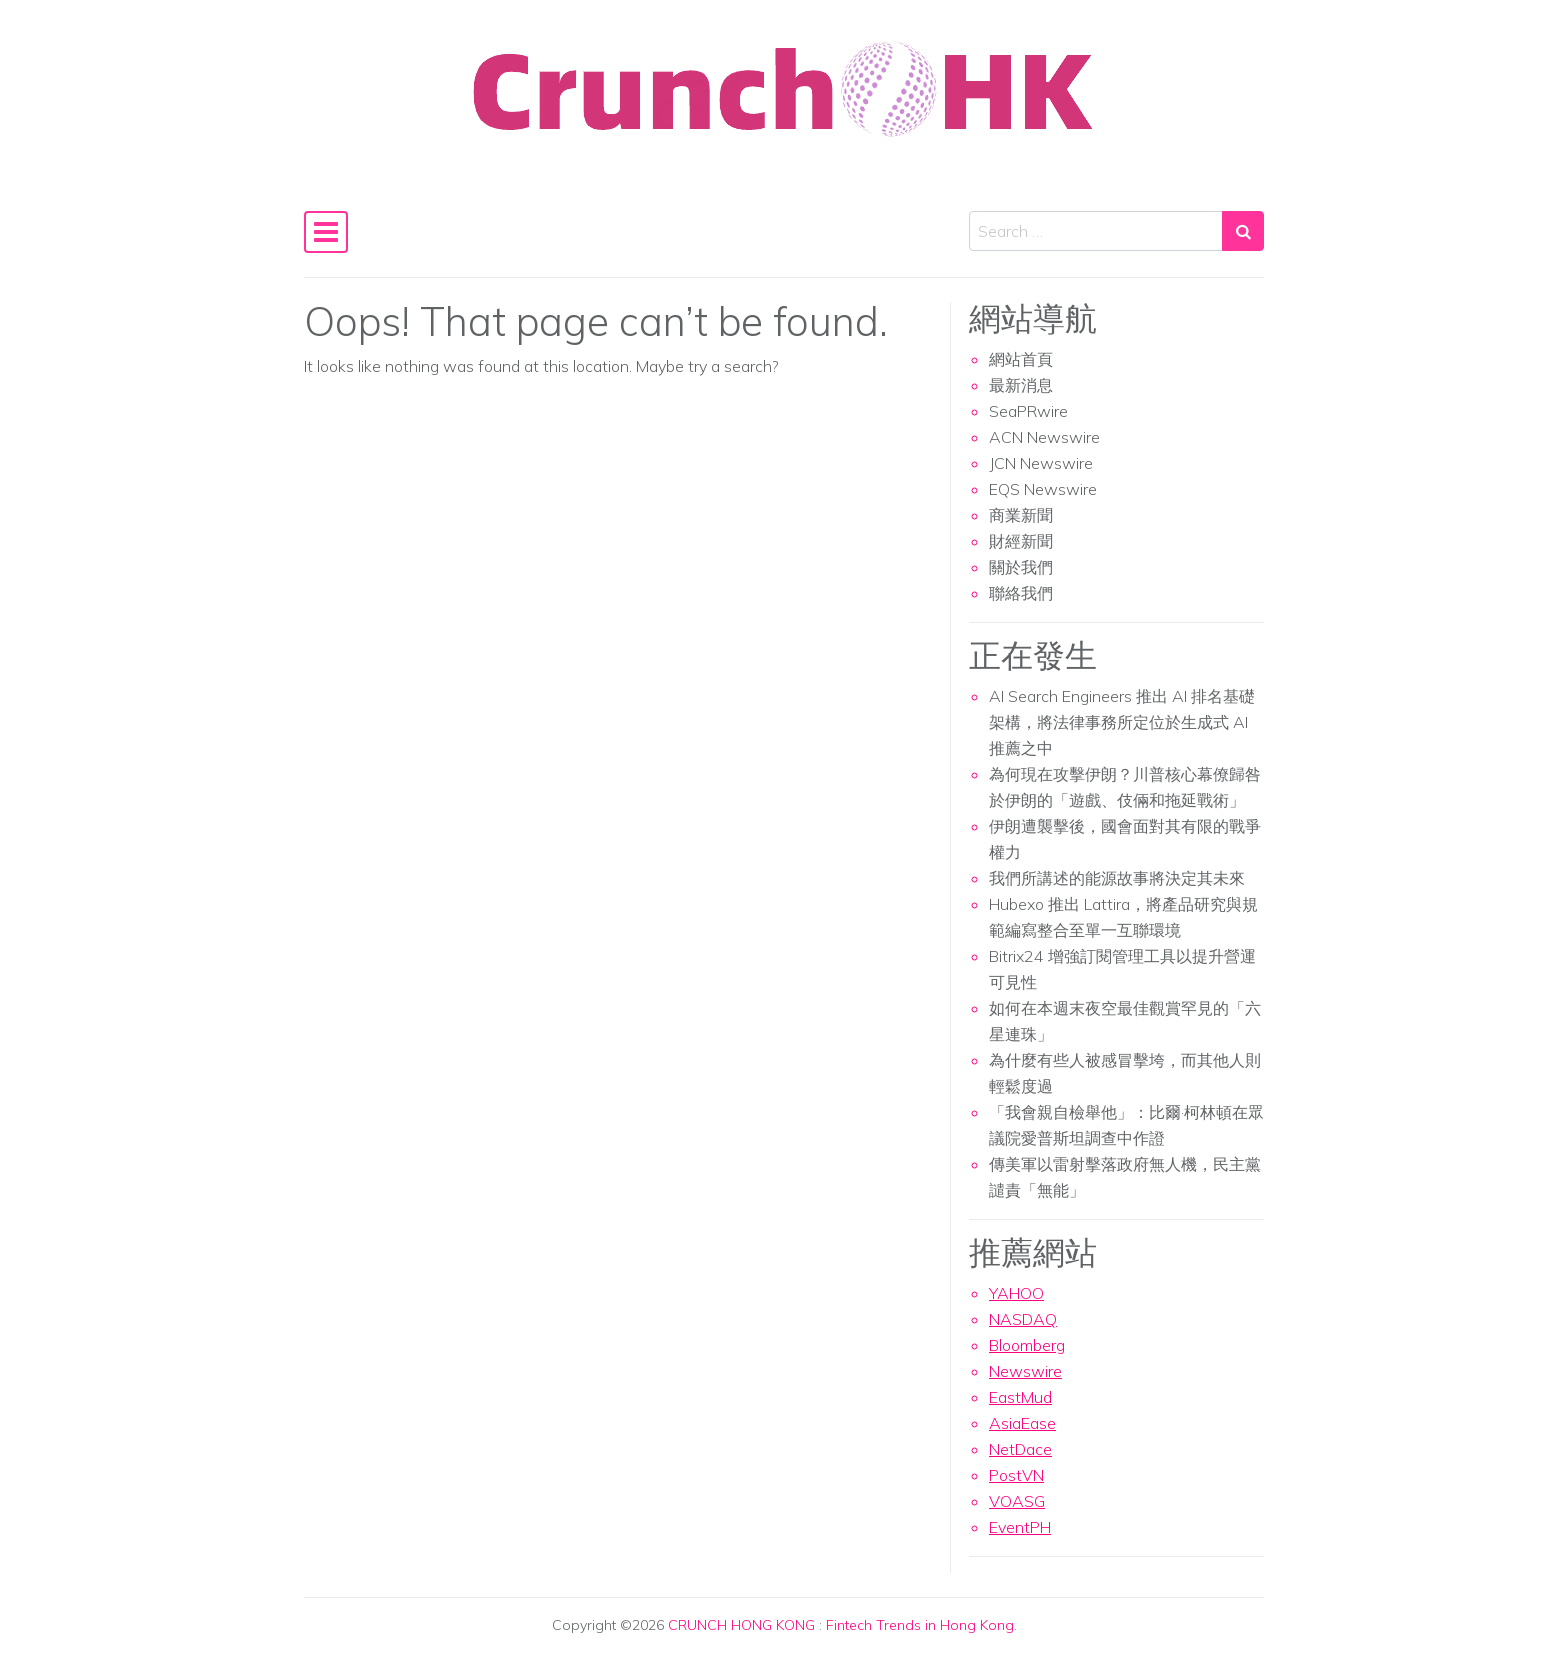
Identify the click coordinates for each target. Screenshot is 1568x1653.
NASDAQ (1023, 1319)
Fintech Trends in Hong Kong (920, 1625)
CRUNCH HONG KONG (741, 1625)
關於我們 (1021, 567)
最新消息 (1021, 385)
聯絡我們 (1021, 593)
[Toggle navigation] (326, 232)
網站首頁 (1021, 359)
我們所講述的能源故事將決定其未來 (1117, 878)
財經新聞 (1021, 541)
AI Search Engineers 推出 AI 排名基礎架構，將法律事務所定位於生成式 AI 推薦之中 (1122, 722)
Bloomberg (1027, 1345)
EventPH (1020, 1527)
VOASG (1017, 1501)
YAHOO (1016, 1293)
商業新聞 (1021, 515)
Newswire (1025, 1371)
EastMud (1020, 1397)
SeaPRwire (1028, 411)
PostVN (1016, 1475)
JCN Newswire (1041, 463)
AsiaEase (1022, 1423)
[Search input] (1096, 231)
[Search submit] (1243, 231)
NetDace (1020, 1449)
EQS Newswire (1043, 489)
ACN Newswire (1044, 437)
